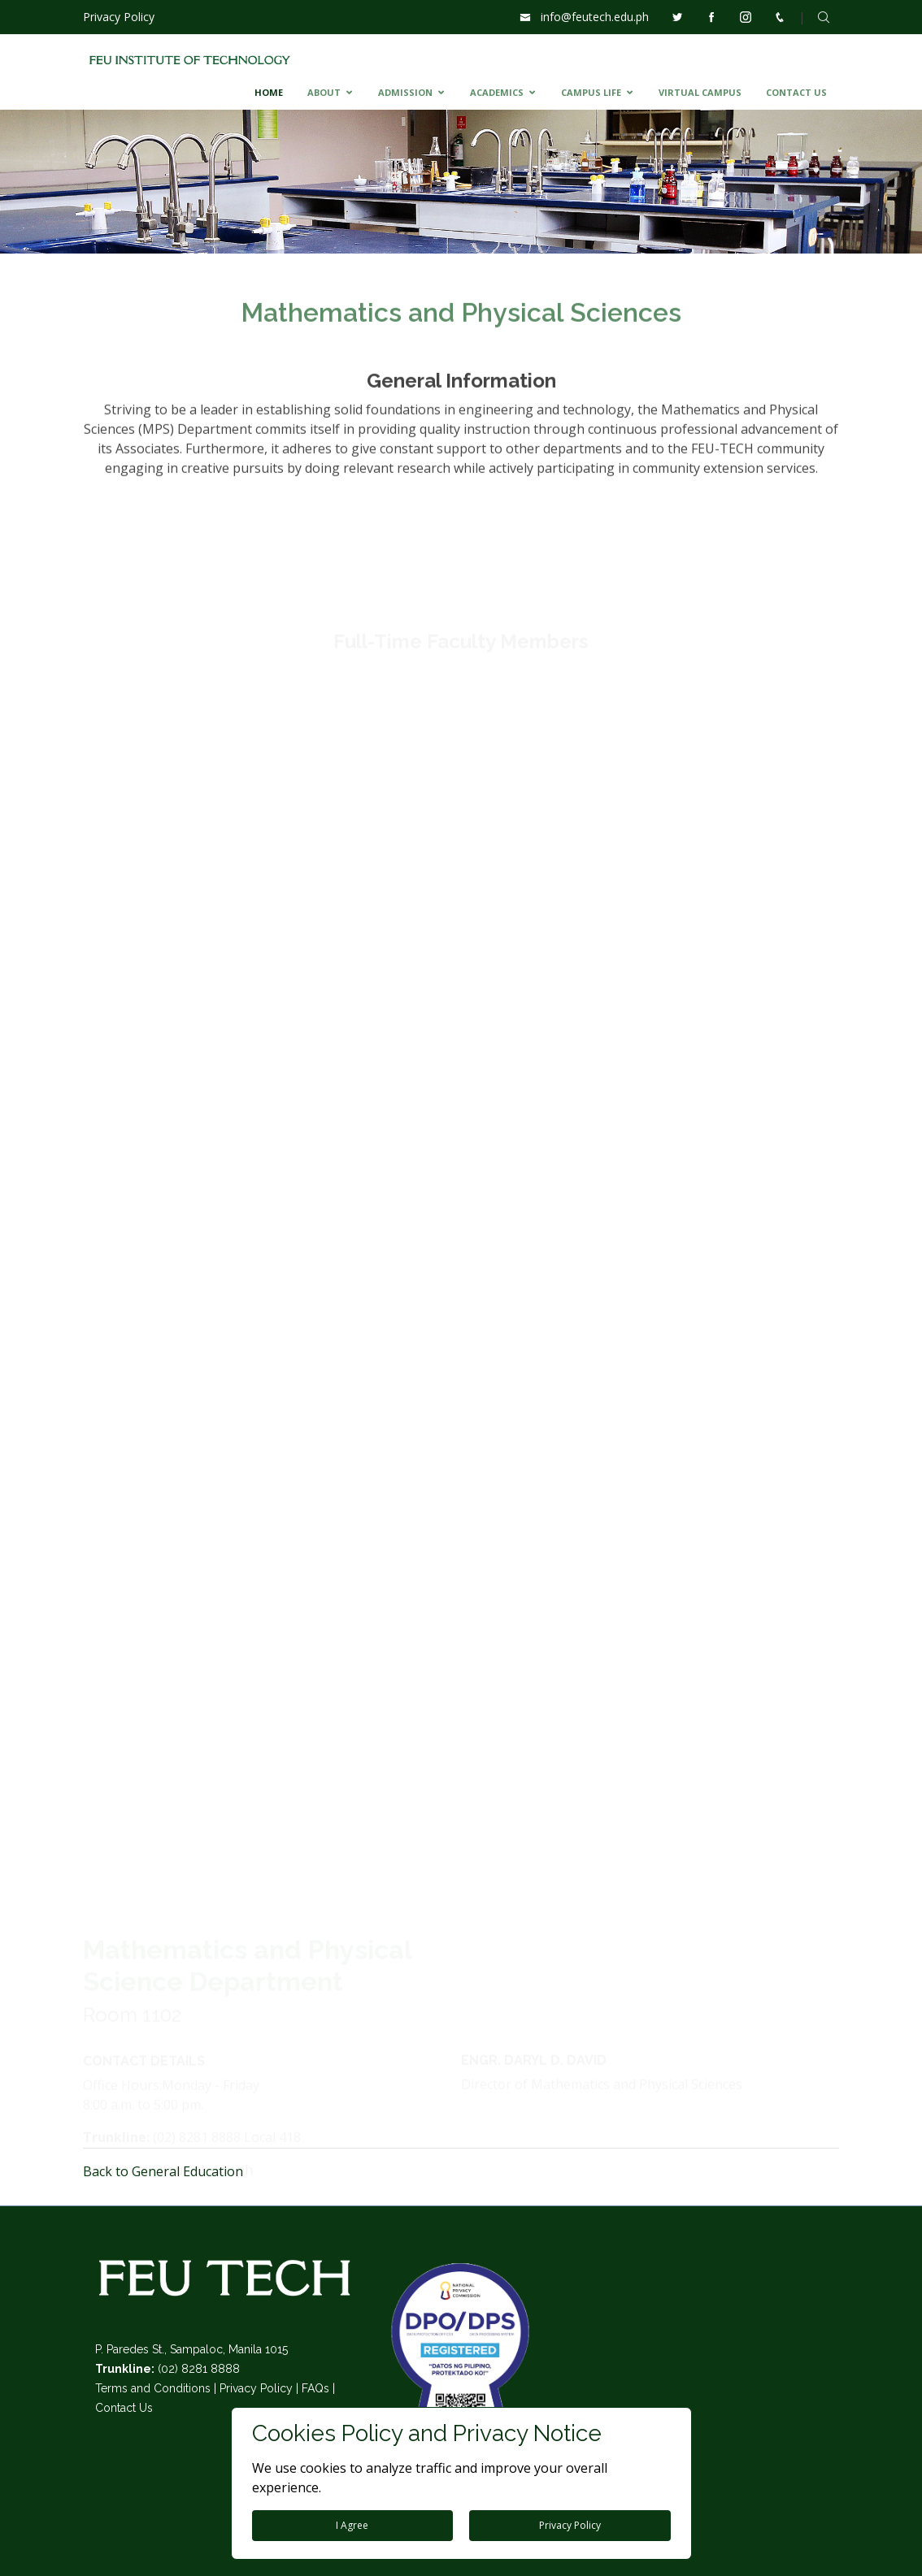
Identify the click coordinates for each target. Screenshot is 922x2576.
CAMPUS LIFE (591, 92)
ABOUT (324, 92)
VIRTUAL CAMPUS (700, 92)
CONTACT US (796, 92)
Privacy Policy (118, 16)
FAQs (315, 2388)
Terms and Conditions (153, 2388)
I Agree (352, 2525)
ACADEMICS (497, 92)
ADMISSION (405, 92)
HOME (268, 92)
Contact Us (124, 2407)
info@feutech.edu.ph (595, 16)
